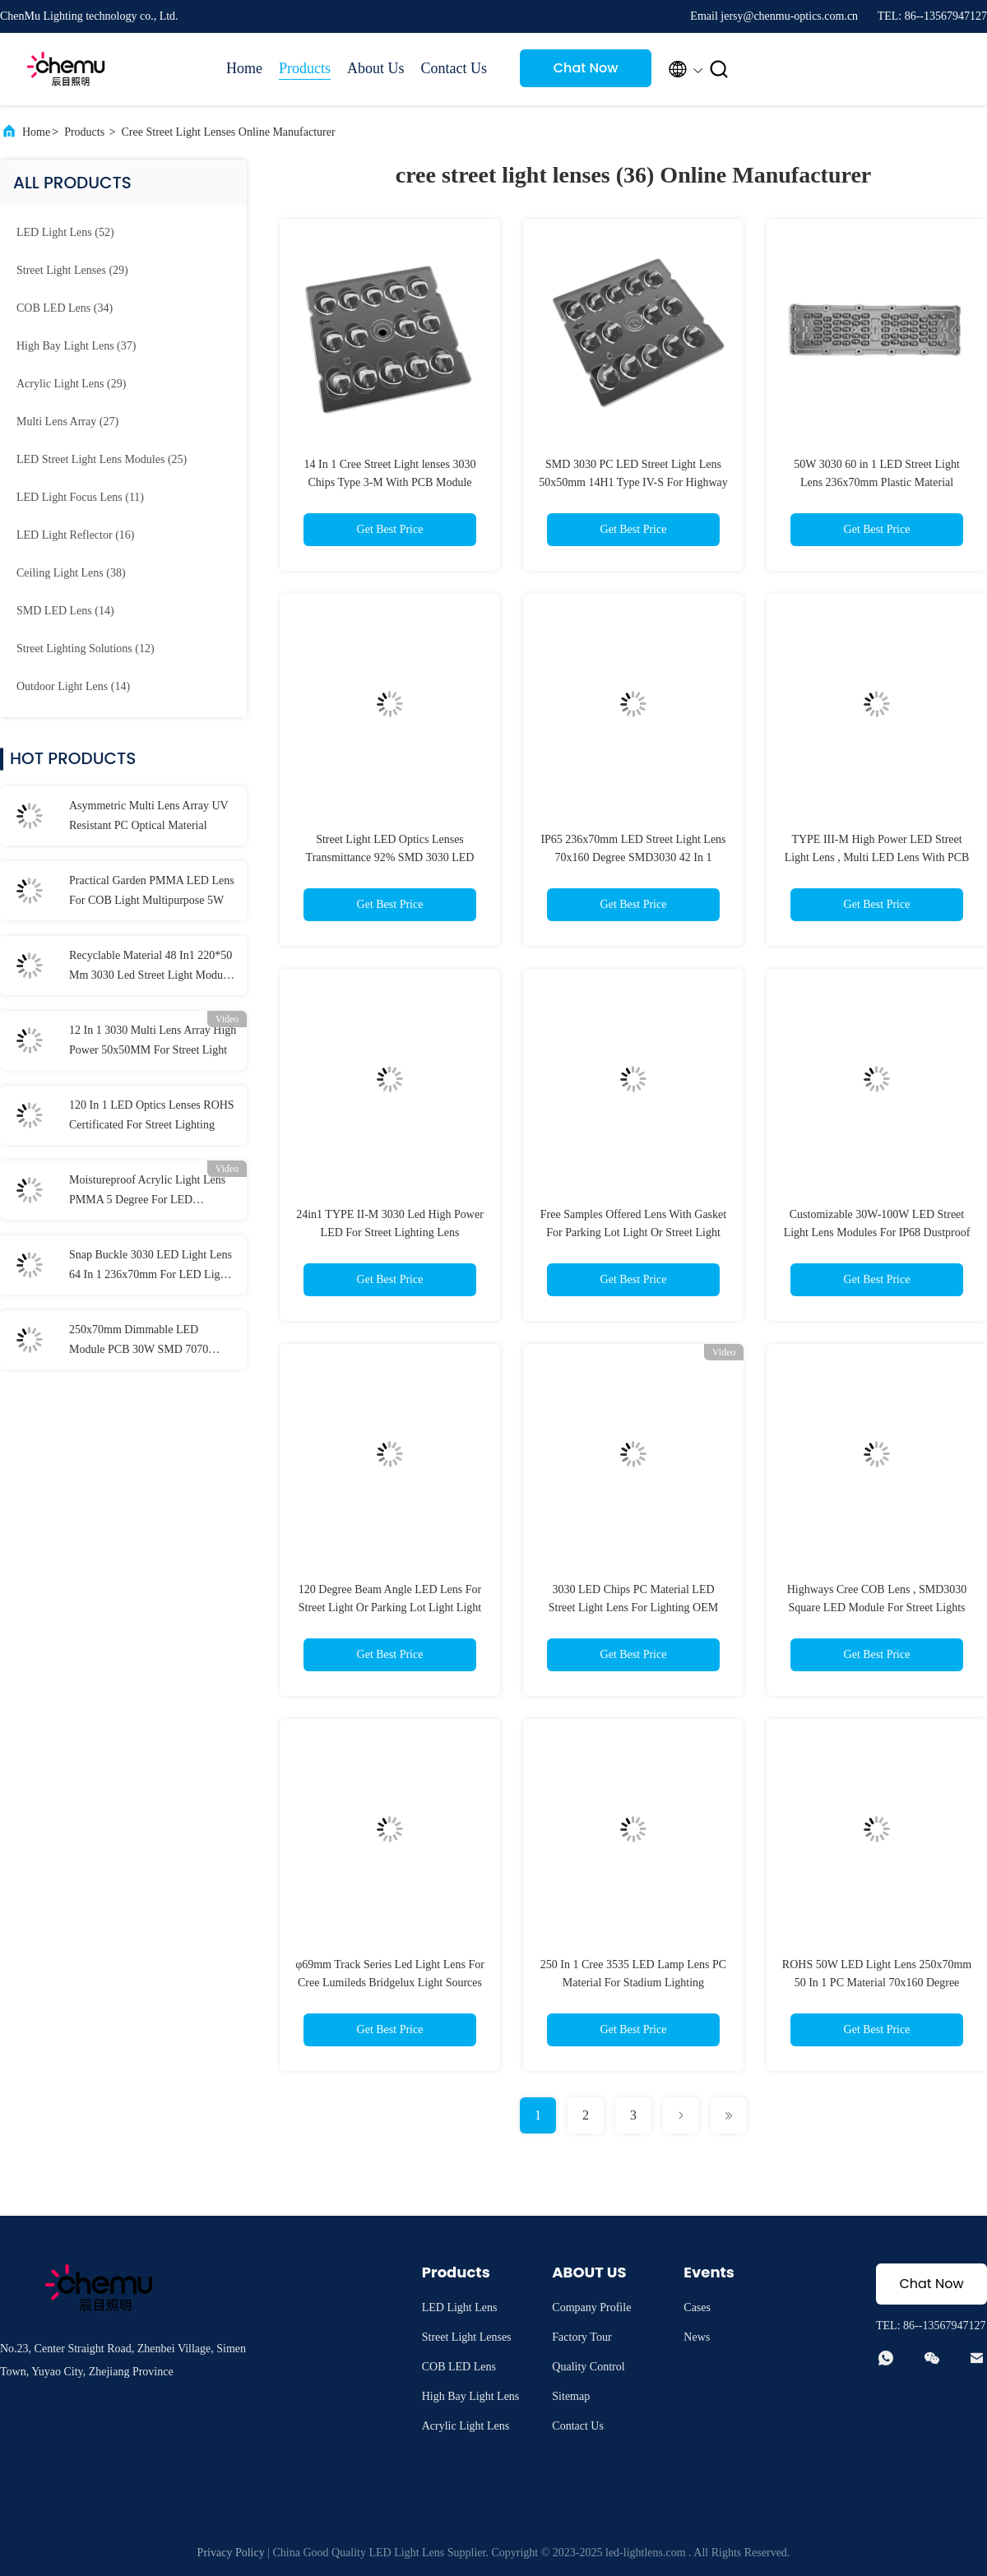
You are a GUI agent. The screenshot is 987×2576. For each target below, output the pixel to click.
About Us (376, 68)
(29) (72, 270)
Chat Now (586, 67)
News (696, 2337)
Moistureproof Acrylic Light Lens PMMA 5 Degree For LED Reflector (147, 1192)
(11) (80, 497)
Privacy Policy (231, 2552)
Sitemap (571, 2396)
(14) (65, 611)
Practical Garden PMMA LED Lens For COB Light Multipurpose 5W (151, 890)
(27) (67, 421)
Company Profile (591, 2307)
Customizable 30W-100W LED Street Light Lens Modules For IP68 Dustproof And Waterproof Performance (877, 1232)
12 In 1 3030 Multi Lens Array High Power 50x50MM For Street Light (152, 1040)
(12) (85, 648)
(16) (75, 535)
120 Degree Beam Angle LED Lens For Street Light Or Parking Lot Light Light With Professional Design (390, 1607)
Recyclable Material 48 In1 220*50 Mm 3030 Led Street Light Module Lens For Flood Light (150, 967)
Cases (697, 2307)
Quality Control (588, 2367)
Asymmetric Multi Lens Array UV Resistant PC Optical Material (148, 815)
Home (244, 68)
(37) (76, 346)
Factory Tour (581, 2337)
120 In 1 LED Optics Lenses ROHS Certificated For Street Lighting (151, 1115)
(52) (65, 232)
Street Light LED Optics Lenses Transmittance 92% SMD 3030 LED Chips (390, 857)
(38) (71, 573)
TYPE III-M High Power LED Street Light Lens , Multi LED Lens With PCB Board (877, 857)
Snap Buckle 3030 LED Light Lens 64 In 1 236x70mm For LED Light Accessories (150, 1267)
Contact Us (454, 68)
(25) (101, 459)
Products (305, 68)
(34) (64, 308)
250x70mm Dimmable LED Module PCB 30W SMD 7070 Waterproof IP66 (138, 1341)
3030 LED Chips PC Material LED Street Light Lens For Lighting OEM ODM (633, 1607)
